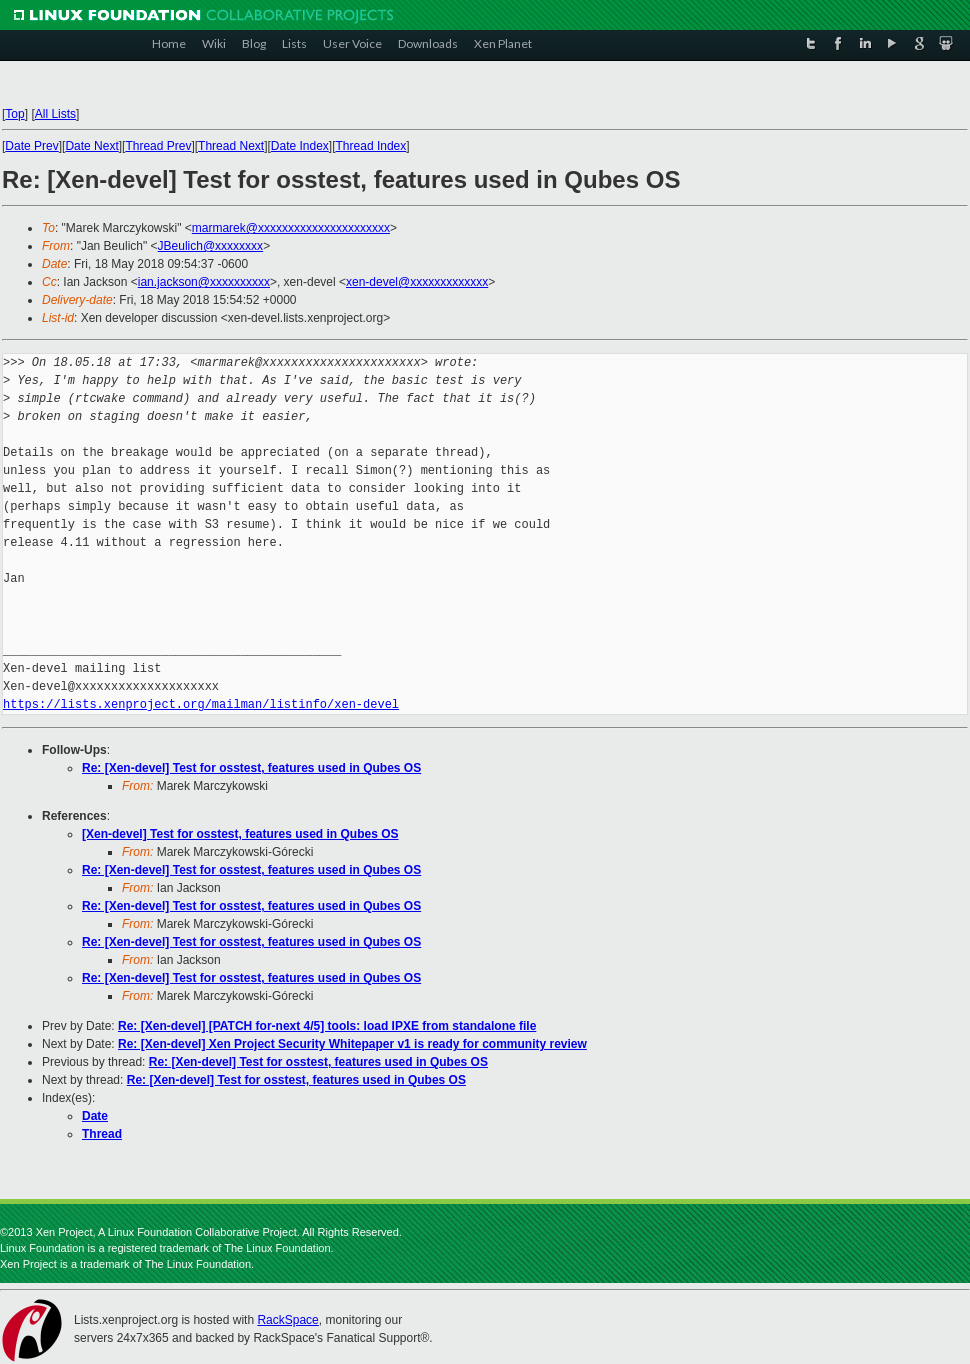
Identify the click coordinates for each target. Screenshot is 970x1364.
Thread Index (371, 146)
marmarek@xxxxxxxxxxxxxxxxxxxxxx (291, 228)
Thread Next (231, 146)
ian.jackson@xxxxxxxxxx (204, 282)
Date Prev (31, 146)
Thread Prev (158, 146)
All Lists (55, 114)
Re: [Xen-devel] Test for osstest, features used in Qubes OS (251, 768)
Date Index (300, 146)
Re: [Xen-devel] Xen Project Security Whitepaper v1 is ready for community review (352, 1044)
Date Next (91, 146)
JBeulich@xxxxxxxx (211, 246)
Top (14, 114)
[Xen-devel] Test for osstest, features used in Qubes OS (240, 834)
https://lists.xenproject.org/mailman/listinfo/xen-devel (201, 704)
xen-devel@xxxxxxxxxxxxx (417, 282)
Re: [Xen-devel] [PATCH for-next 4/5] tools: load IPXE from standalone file (327, 1026)
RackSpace (287, 1320)
